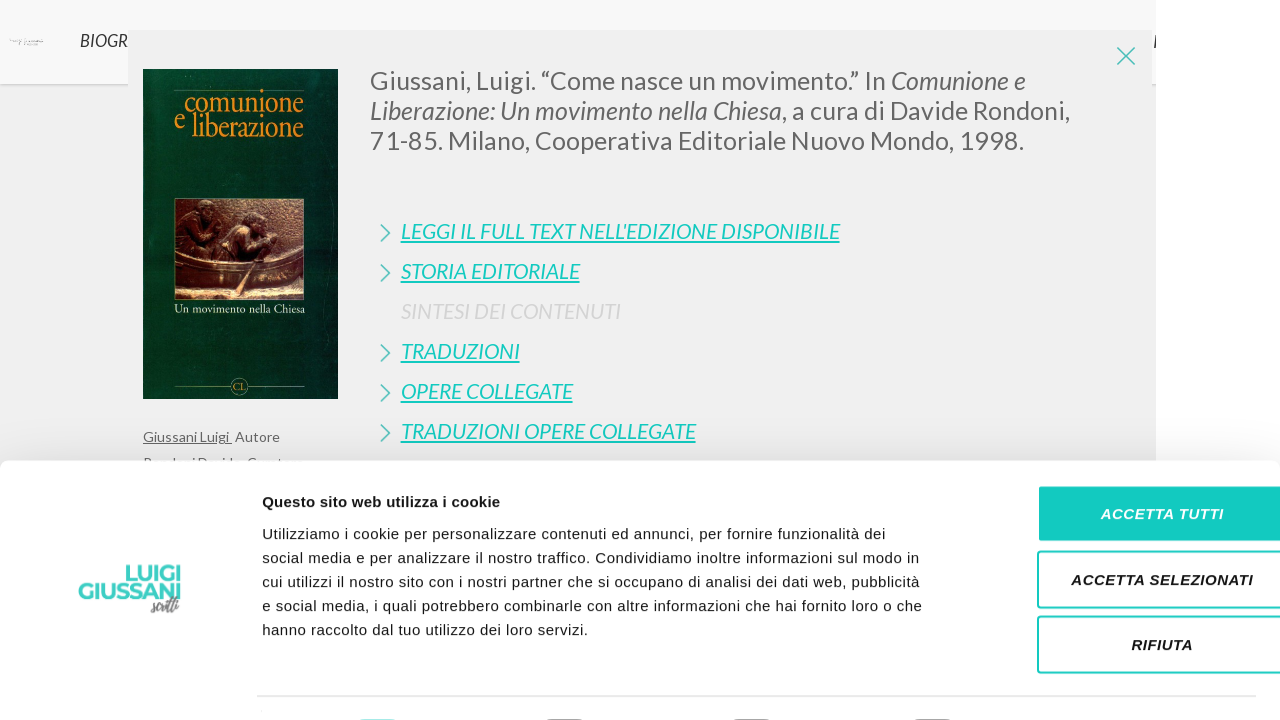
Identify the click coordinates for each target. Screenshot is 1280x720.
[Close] (1122, 60)
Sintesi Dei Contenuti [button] (511, 310)
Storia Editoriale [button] (490, 270)
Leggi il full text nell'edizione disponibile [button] (620, 230)
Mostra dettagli (1052, 680)
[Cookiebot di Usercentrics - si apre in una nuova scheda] (129, 681)
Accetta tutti (1112, 457)
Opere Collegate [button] (487, 390)
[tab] (753, 230)
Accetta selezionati (1113, 523)
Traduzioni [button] (460, 350)
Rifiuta (1113, 588)
